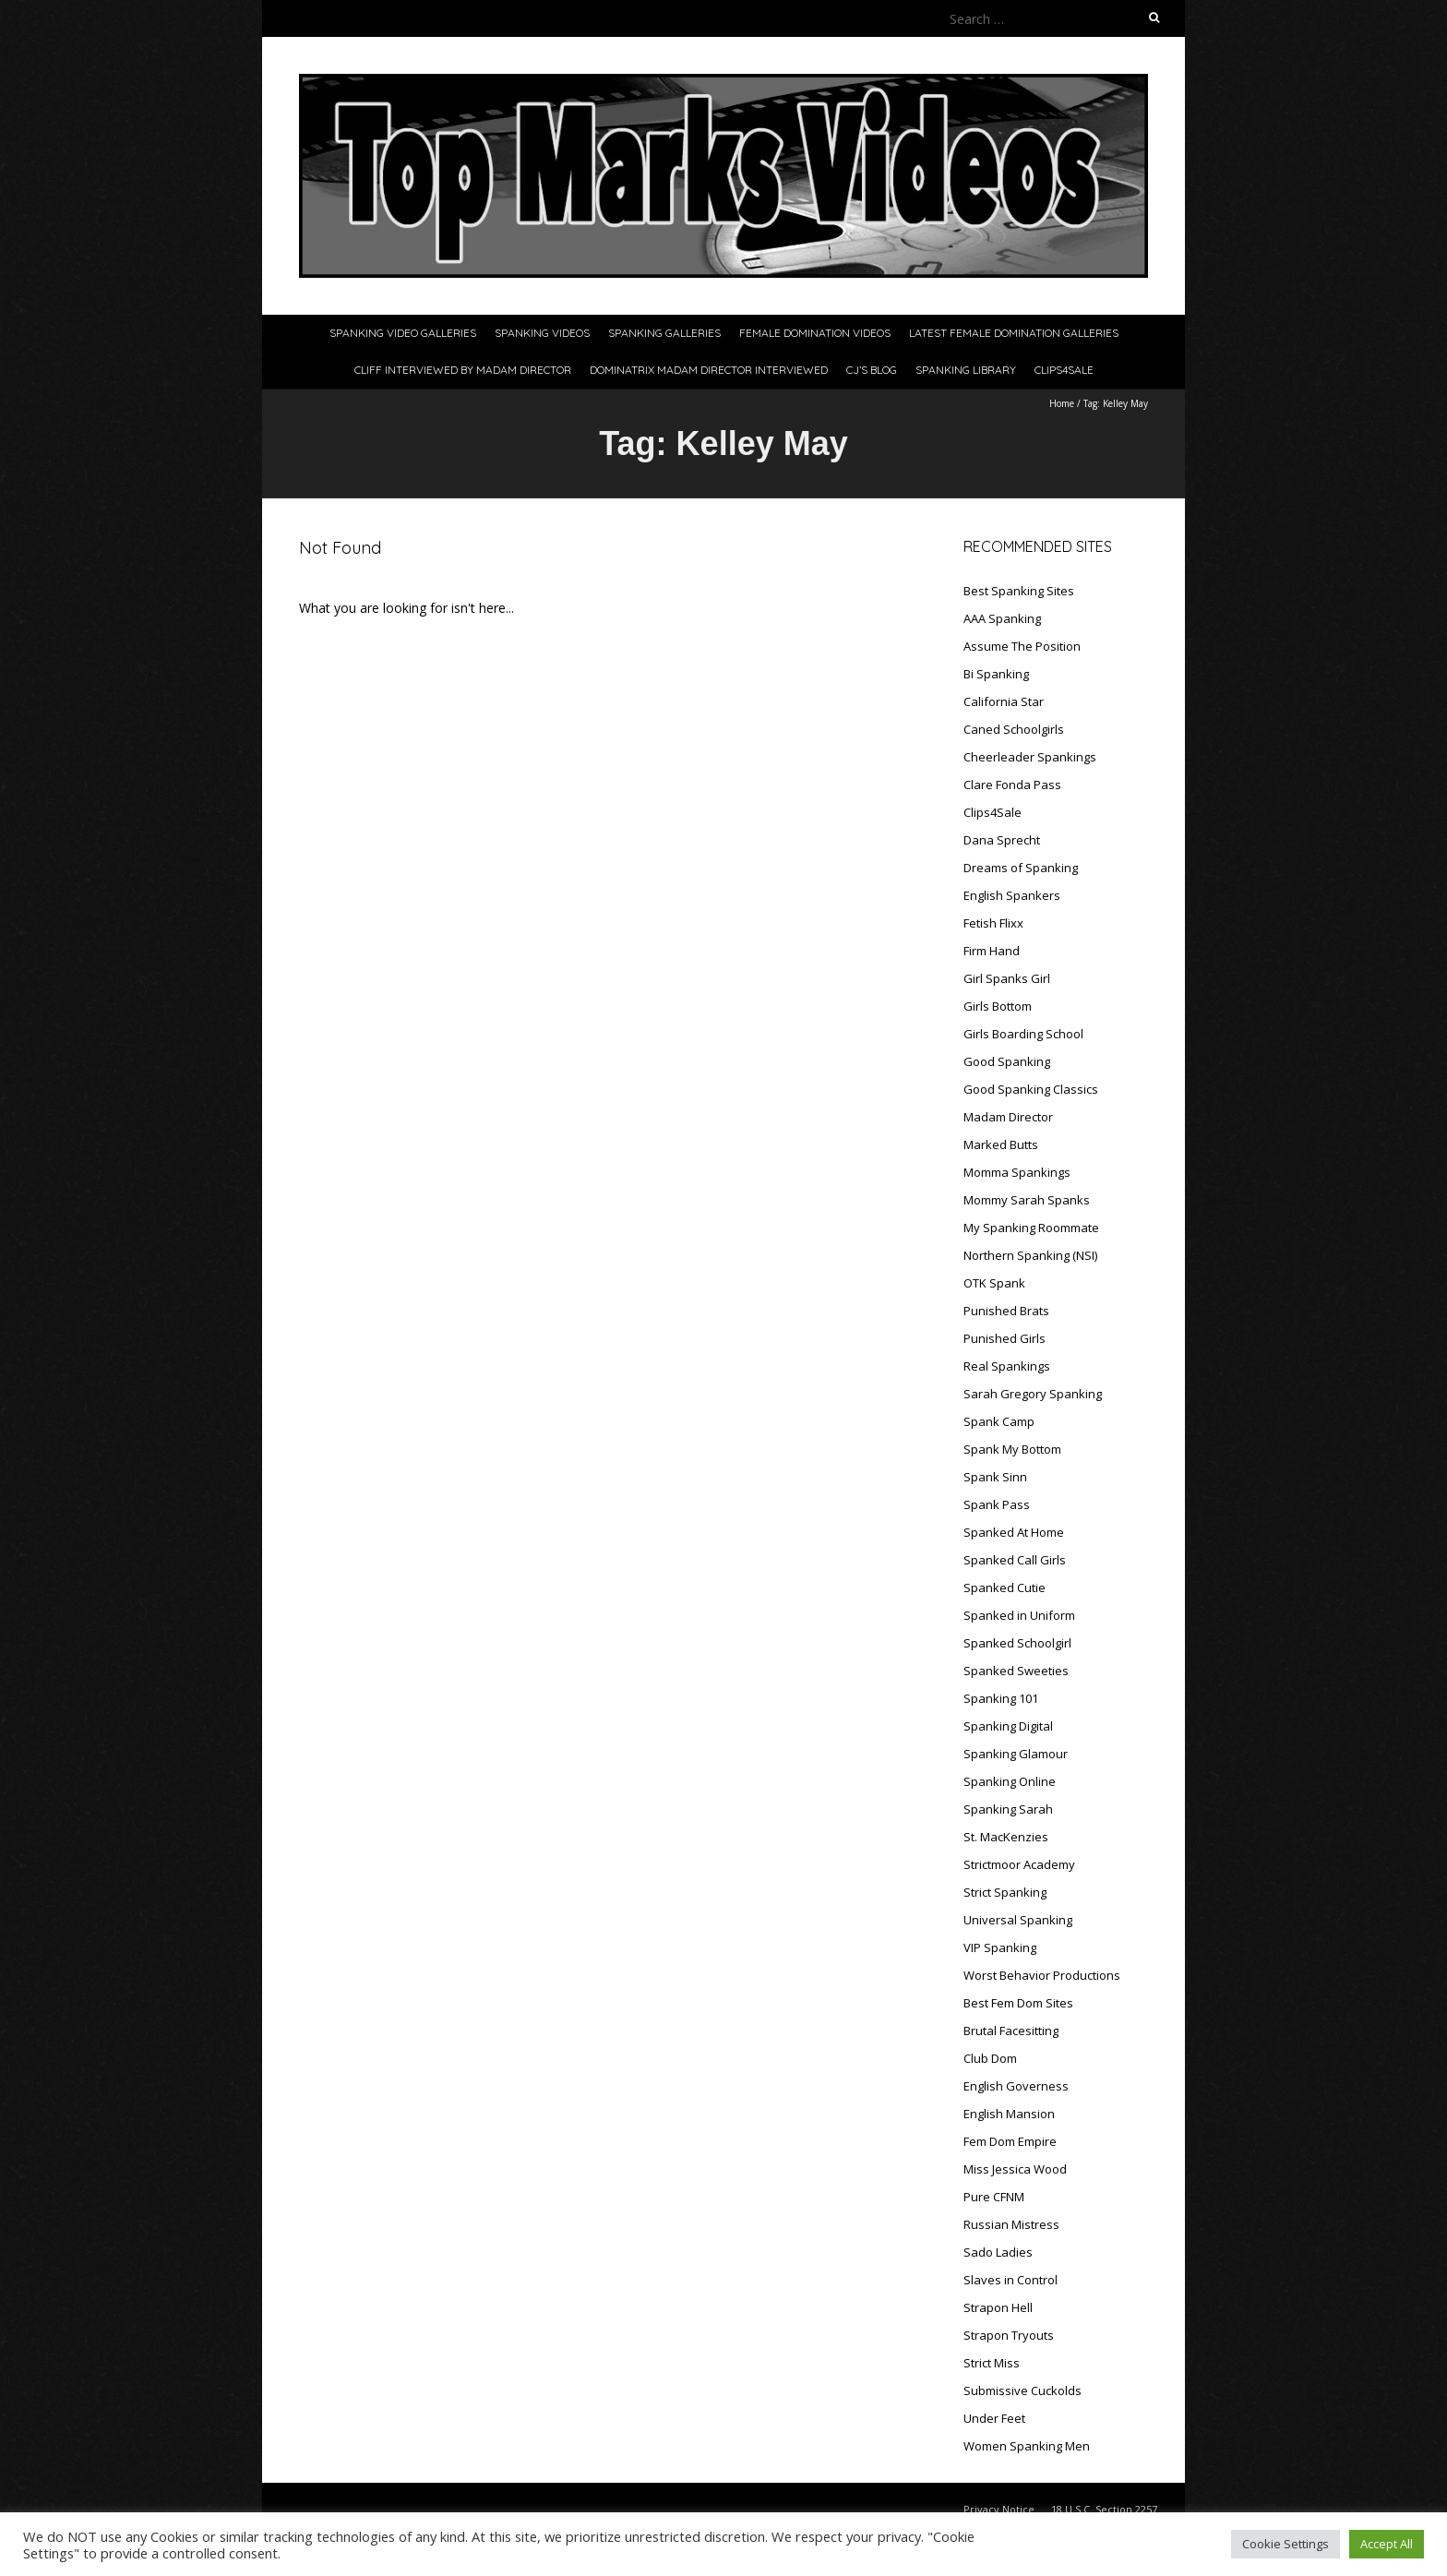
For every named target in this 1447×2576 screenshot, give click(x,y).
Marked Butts (1000, 1144)
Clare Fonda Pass (1012, 784)
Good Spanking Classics (1030, 1089)
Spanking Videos (542, 333)
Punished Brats (1006, 1310)
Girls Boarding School (1023, 1033)
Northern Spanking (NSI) (1030, 1255)
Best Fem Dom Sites (1018, 2003)
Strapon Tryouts (1008, 2335)
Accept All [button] (1386, 2543)
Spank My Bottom (1012, 1449)
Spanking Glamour (1015, 1753)
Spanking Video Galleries (402, 333)
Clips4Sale (1064, 370)
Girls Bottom (997, 1006)
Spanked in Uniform (1019, 1615)
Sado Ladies (998, 2252)
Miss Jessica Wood (1015, 2169)
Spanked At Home (1013, 1532)
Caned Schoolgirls (1013, 729)
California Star (1003, 701)
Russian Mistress (1011, 2224)
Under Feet (994, 2418)
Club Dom (990, 2058)
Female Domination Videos (815, 333)
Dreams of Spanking (1020, 867)
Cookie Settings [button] (1285, 2543)
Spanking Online (1009, 1781)
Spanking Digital (1008, 1726)
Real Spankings (1006, 1366)
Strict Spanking (1004, 1892)
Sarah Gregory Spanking (1032, 1393)
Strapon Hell (998, 2307)
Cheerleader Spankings (1029, 757)
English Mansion (1009, 2113)
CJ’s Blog (871, 370)
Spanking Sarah (1008, 1809)
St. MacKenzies (1005, 1836)
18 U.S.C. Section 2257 (1104, 2509)
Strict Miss (991, 2362)
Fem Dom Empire (1010, 2141)
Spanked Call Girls (1014, 1560)
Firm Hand (991, 950)
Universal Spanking (1017, 1919)
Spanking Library (965, 370)
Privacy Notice (998, 2509)
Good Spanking (1006, 1061)
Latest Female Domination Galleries (1013, 333)
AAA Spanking (1002, 618)
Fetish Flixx (993, 923)
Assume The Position (1022, 646)
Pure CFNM (993, 2196)
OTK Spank (994, 1283)
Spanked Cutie (1004, 1587)
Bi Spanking (996, 673)
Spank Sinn (995, 1476)
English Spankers (1011, 895)
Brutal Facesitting (1010, 2030)
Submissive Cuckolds (1022, 2390)
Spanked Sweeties (1016, 1670)
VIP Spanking (999, 1947)
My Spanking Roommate (1031, 1227)
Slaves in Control (1010, 2279)
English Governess (1016, 2086)
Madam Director (1008, 1116)
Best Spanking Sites (1018, 590)
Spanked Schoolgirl (1017, 1643)
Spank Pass (996, 1504)
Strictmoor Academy (1019, 1864)
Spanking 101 (1000, 1698)
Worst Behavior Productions (1041, 1975)
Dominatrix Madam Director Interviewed (709, 370)
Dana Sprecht (1001, 840)
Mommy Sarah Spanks (1026, 1200)
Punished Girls (1004, 1338)
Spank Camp (998, 1421)
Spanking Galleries (664, 333)
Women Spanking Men (1026, 2446)
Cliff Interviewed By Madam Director (462, 370)
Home (1061, 403)
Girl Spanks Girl (1006, 978)
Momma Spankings (1016, 1172)
